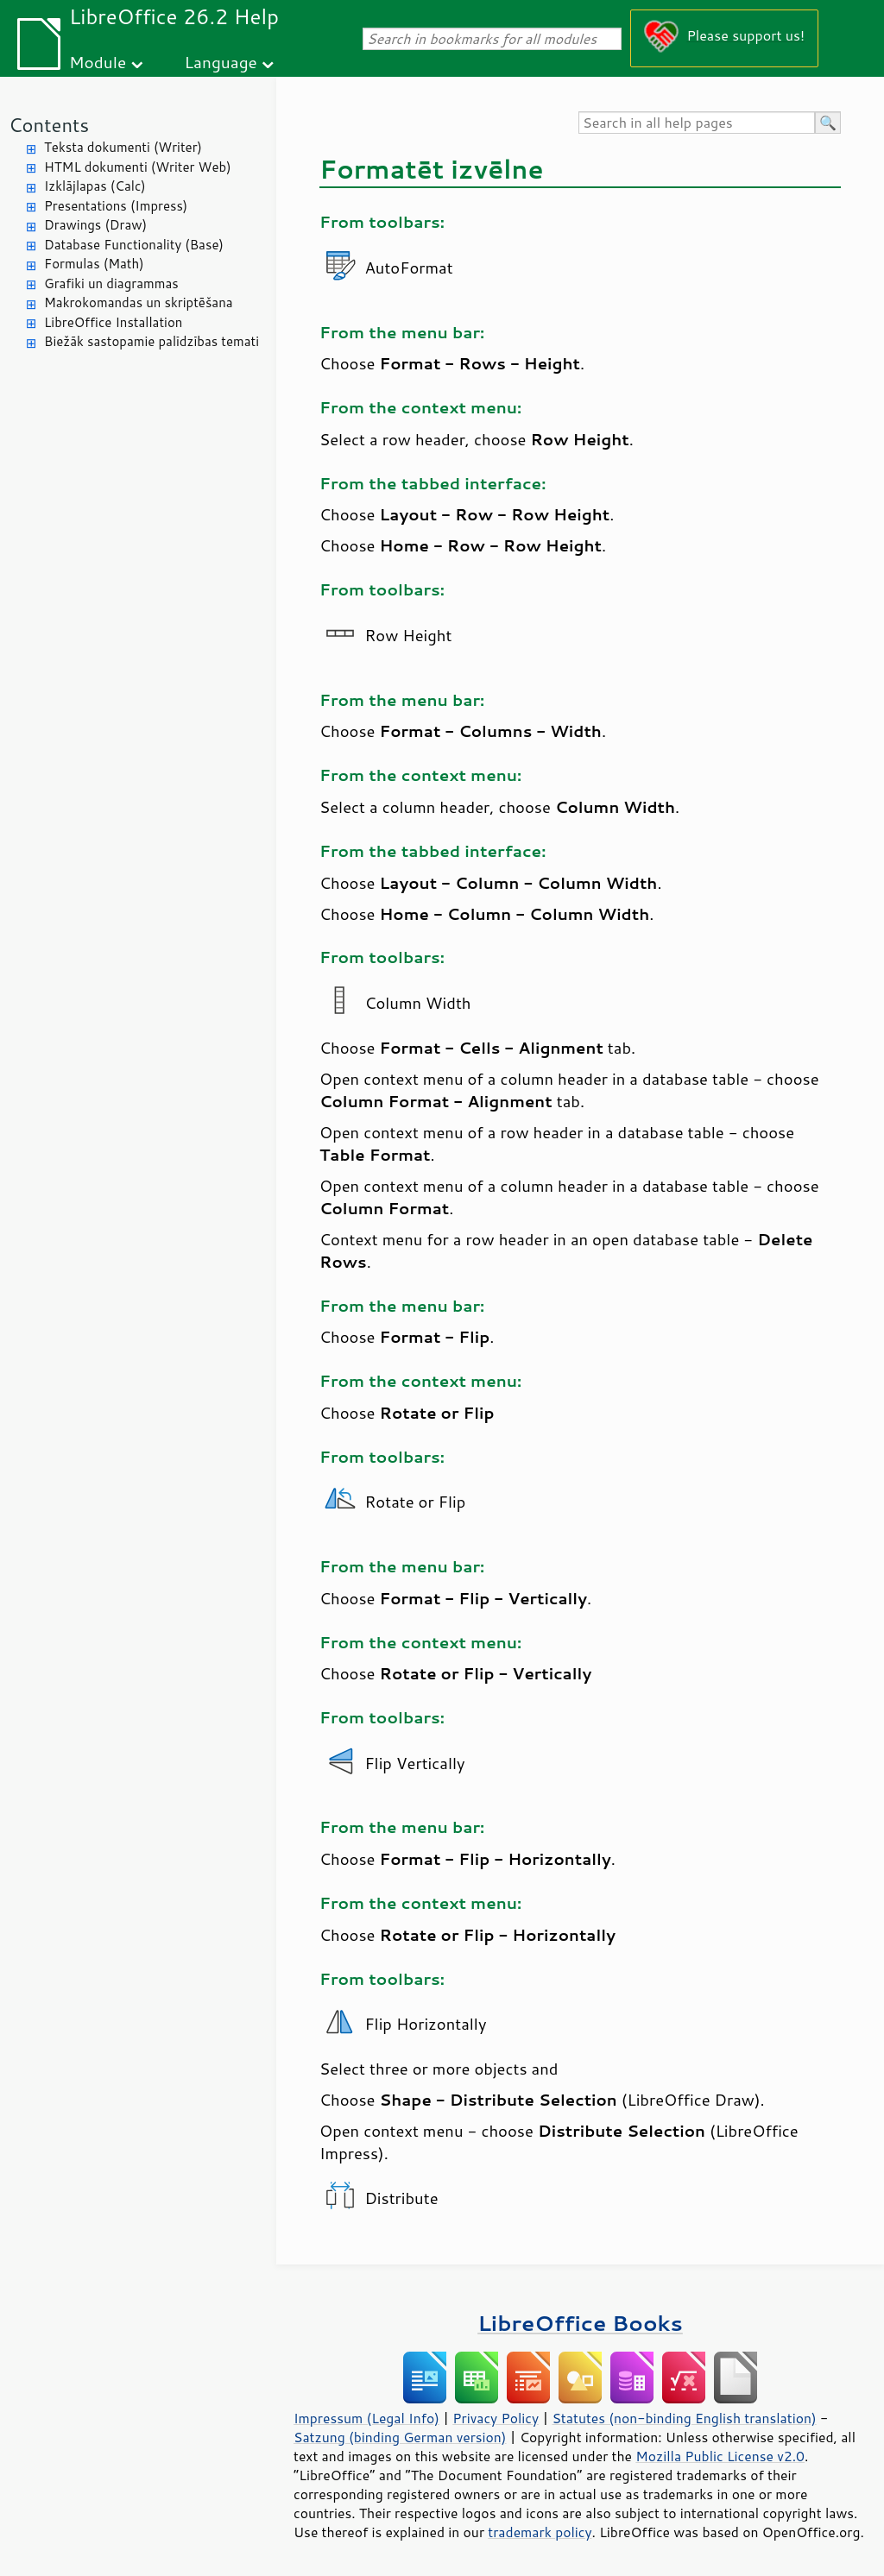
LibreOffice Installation (113, 322)
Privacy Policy (495, 2418)
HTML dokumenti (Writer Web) (137, 167)
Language (221, 61)
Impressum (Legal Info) (366, 2418)
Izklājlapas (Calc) (95, 186)
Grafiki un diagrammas (111, 283)
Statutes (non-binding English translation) (684, 2418)
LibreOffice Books (580, 2323)
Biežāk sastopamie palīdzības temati (151, 341)
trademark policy (539, 2531)
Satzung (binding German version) (400, 2437)
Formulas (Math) (94, 264)
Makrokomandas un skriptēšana (138, 302)
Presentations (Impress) (115, 206)
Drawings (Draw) (95, 225)
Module (97, 61)
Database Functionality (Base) (134, 245)
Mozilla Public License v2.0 (720, 2456)
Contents (49, 124)
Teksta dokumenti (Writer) (123, 147)
